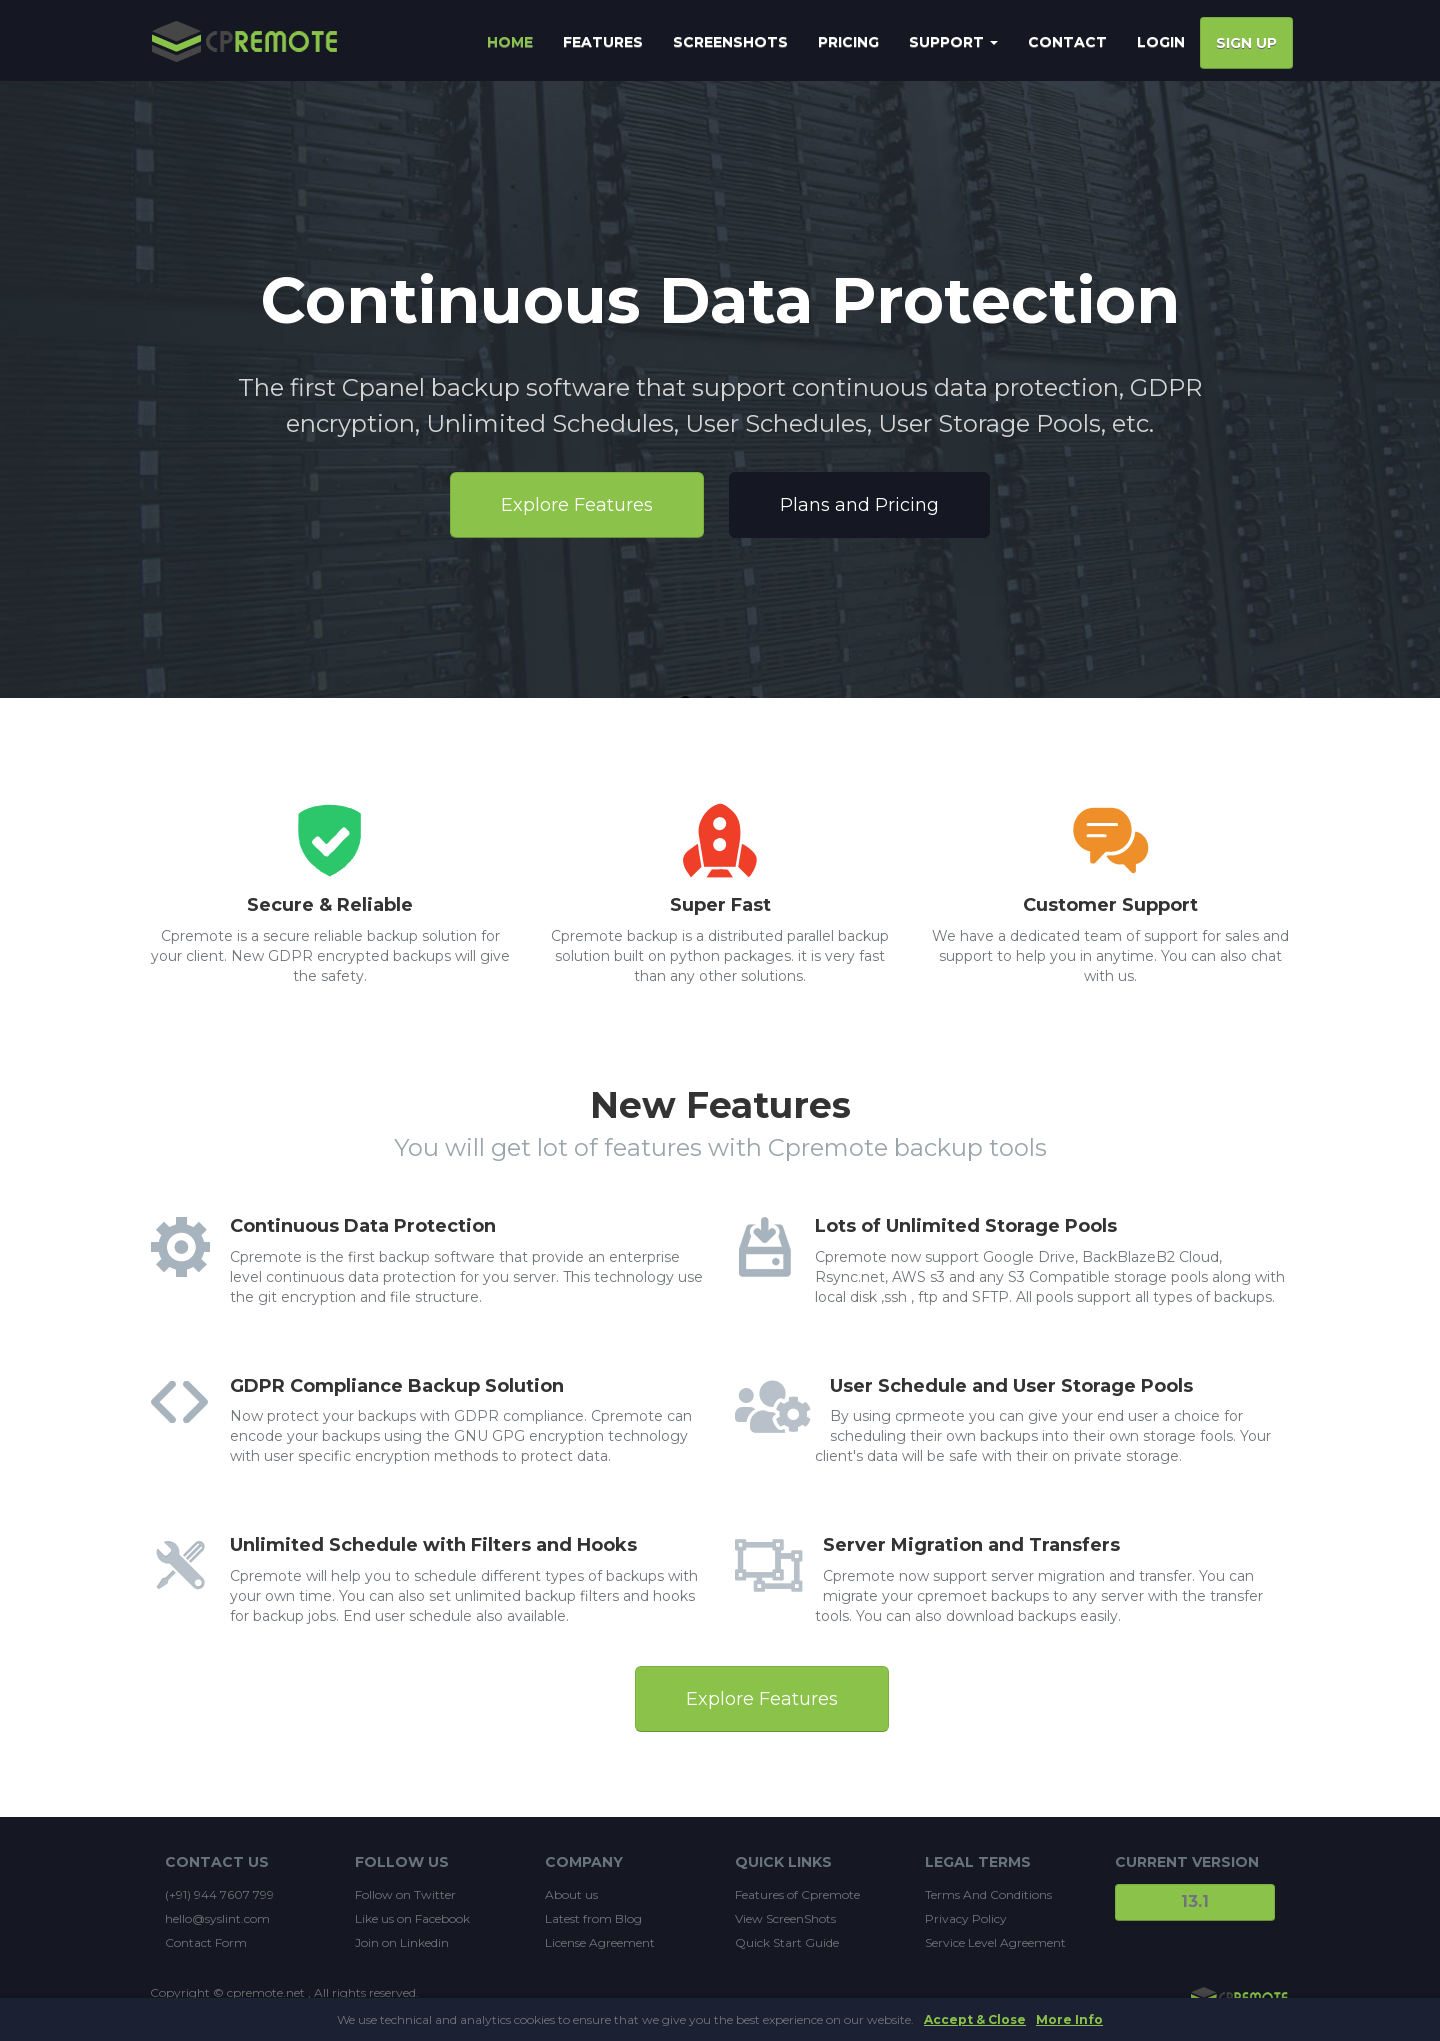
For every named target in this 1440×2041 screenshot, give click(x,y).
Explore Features (577, 505)
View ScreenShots (785, 1918)
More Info (1069, 2019)
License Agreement (600, 1942)
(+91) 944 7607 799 (219, 1894)
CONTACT (1067, 42)
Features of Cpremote (797, 1894)
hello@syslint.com (217, 1918)
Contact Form (206, 1942)
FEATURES (603, 42)
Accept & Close (975, 2019)
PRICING (848, 42)
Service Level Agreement (995, 1942)
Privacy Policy (966, 1918)
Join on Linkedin (402, 1942)
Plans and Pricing (859, 505)
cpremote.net (266, 1992)
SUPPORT (953, 42)
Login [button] (1161, 42)
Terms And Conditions (988, 1894)
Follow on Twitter (405, 1894)
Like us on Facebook (412, 1918)
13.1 (1195, 1901)
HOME (510, 42)
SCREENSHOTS (730, 42)
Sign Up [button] (1246, 43)
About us (571, 1894)
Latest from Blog (593, 1918)
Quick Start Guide (787, 1942)
